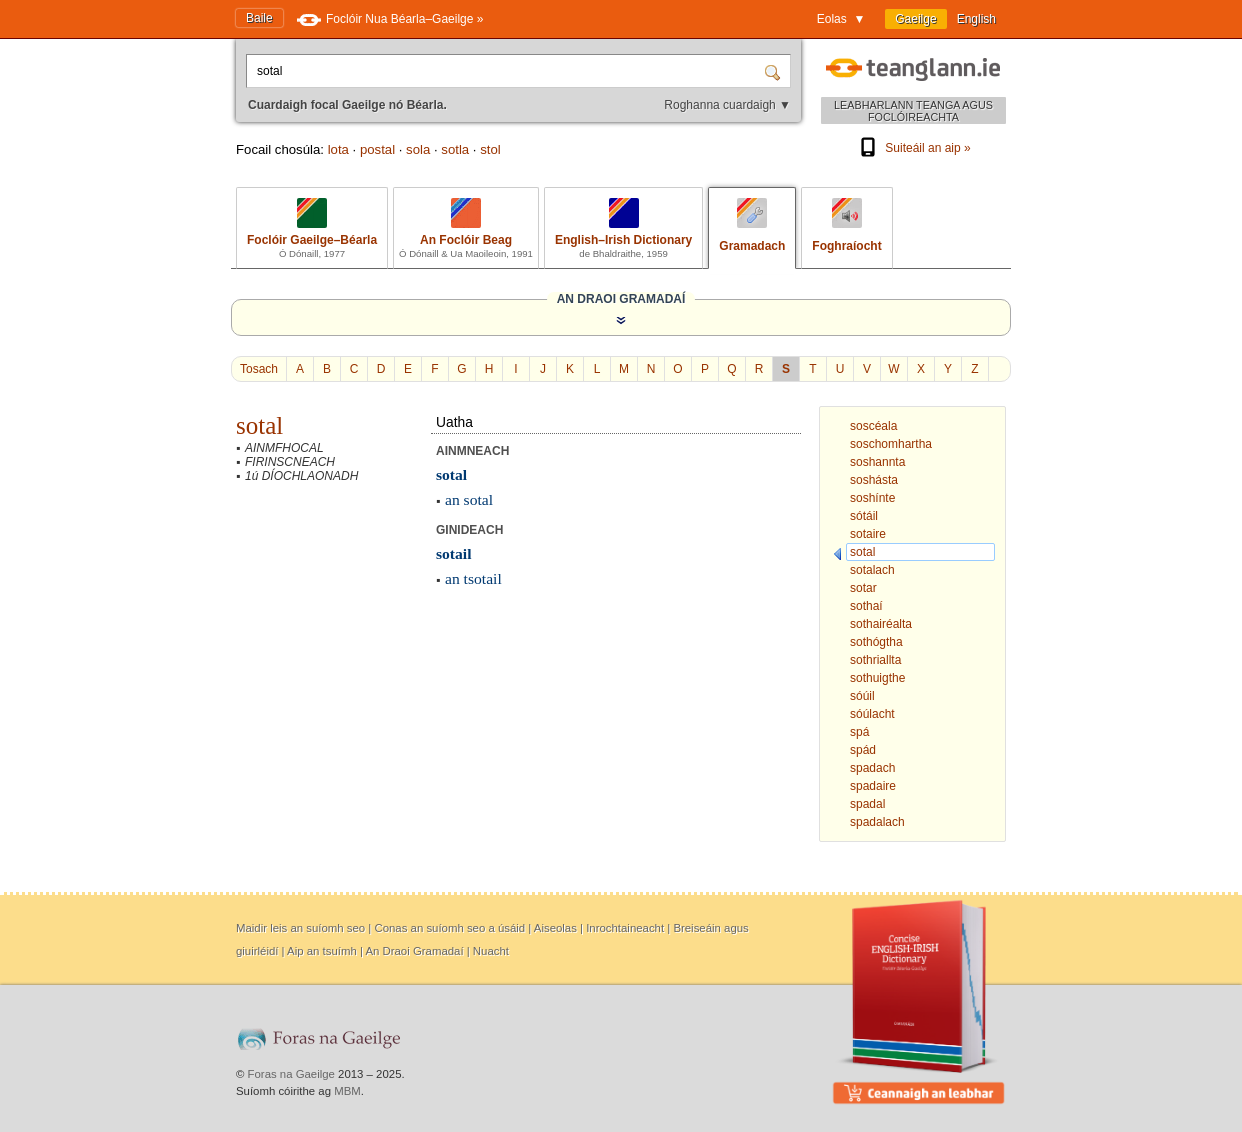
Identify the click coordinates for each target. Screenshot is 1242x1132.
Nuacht (491, 951)
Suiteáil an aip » (913, 148)
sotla (455, 149)
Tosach (259, 369)
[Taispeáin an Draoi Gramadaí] (621, 320)
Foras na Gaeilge (291, 1074)
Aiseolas (555, 928)
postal (377, 149)
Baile (259, 18)
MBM (347, 1091)
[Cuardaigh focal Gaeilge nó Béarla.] (507, 71)
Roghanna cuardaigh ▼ (727, 105)
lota (338, 149)
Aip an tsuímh (322, 951)
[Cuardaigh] (775, 71)
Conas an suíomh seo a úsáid (449, 928)
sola (418, 149)
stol (490, 149)
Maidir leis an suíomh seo (300, 928)
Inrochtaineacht (625, 928)
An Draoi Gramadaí (414, 951)
